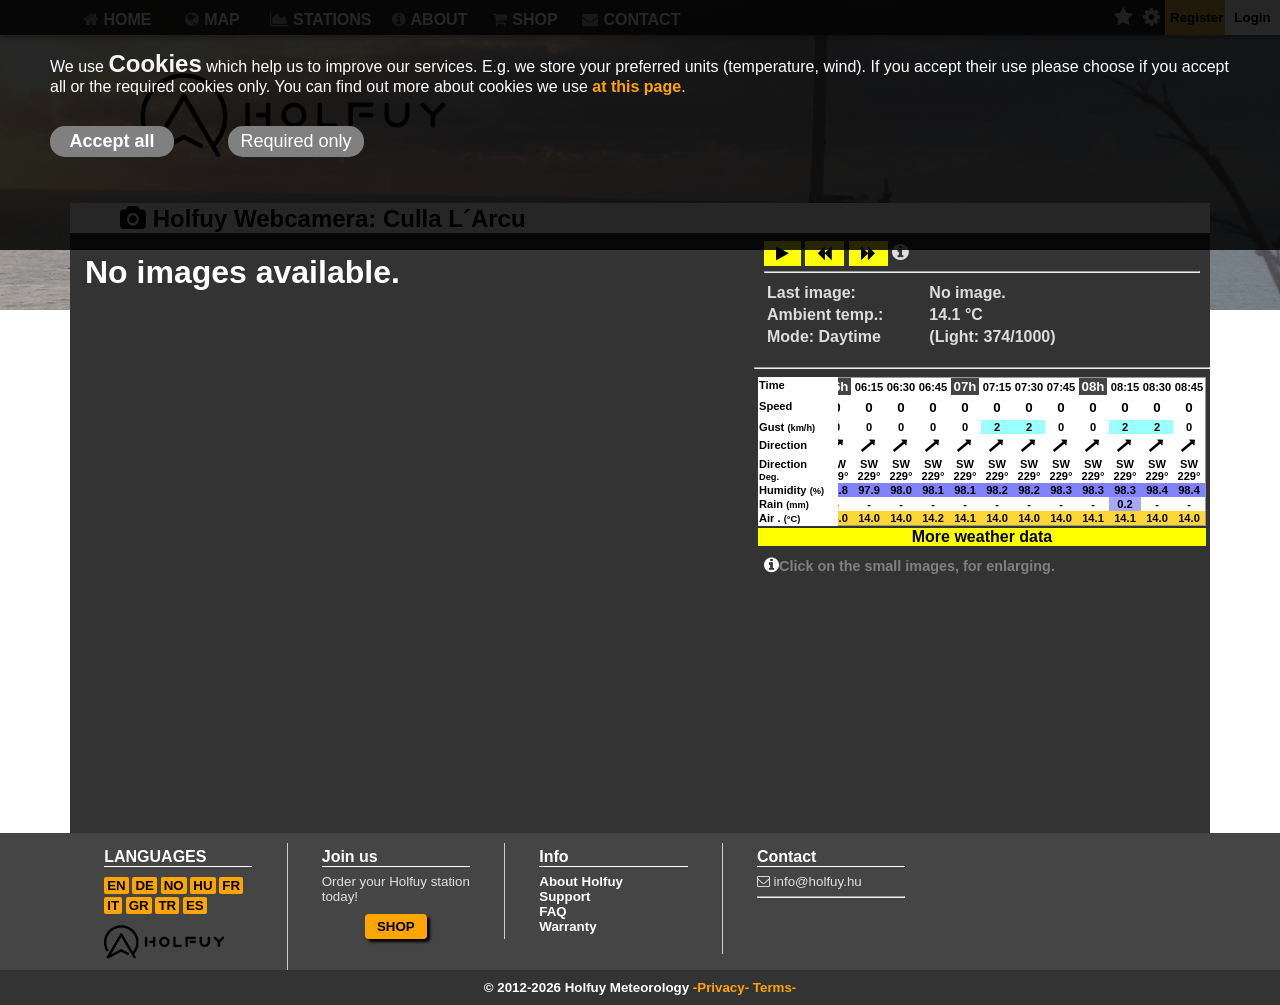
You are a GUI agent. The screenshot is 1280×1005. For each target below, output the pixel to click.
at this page (636, 86)
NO (174, 885)
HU (202, 885)
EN (116, 885)
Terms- (774, 987)
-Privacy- (721, 987)
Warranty (567, 926)
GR (139, 905)
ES (195, 905)
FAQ (552, 911)
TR (167, 905)
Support (564, 896)
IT (113, 905)
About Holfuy (581, 881)
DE (144, 885)
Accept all (111, 141)
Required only (295, 141)
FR (231, 885)
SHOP (396, 926)
